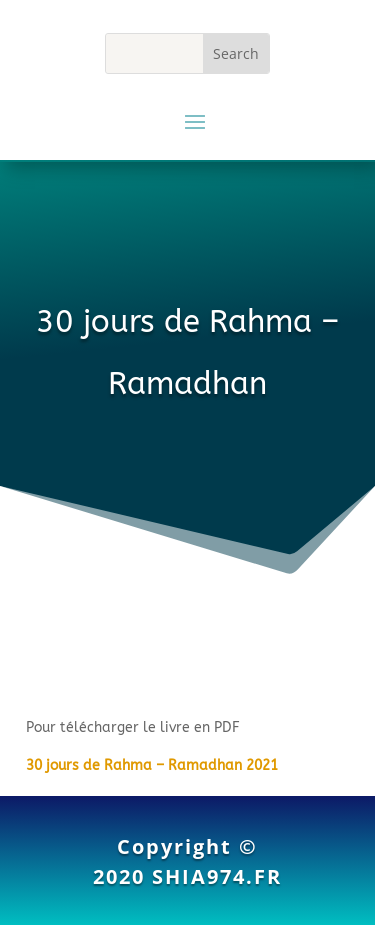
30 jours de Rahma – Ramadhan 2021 (152, 765)
